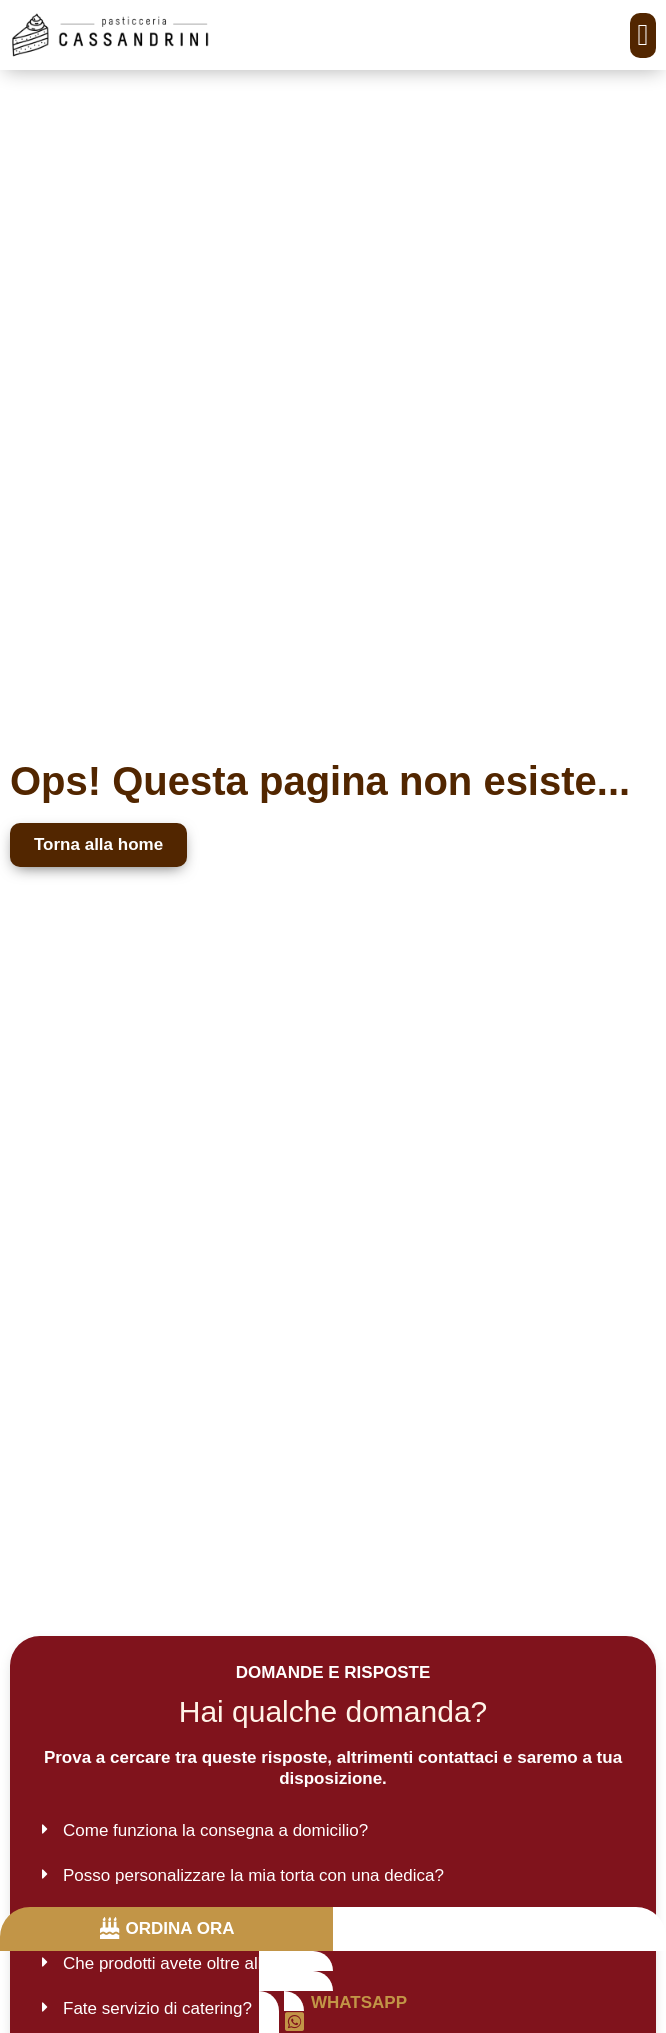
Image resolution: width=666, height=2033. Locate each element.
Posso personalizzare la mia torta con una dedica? (253, 1875)
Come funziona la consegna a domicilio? (215, 1830)
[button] (643, 35)
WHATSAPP (359, 2002)
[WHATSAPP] (295, 2022)
